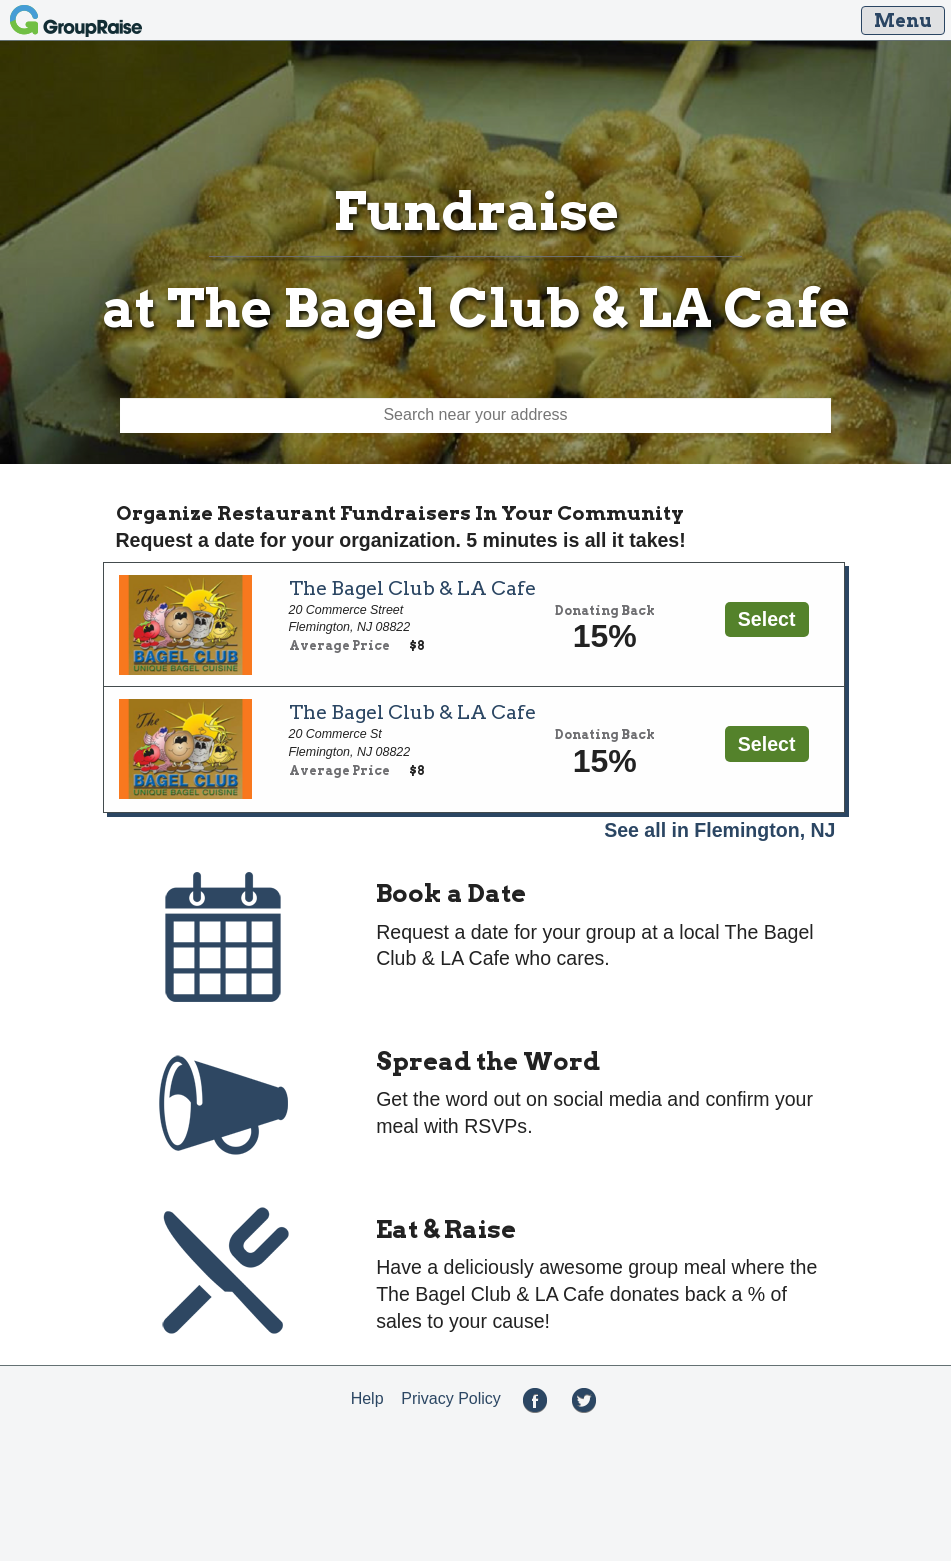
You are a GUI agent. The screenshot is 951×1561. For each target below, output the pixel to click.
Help (367, 1398)
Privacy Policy (451, 1398)
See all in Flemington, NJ (719, 830)
